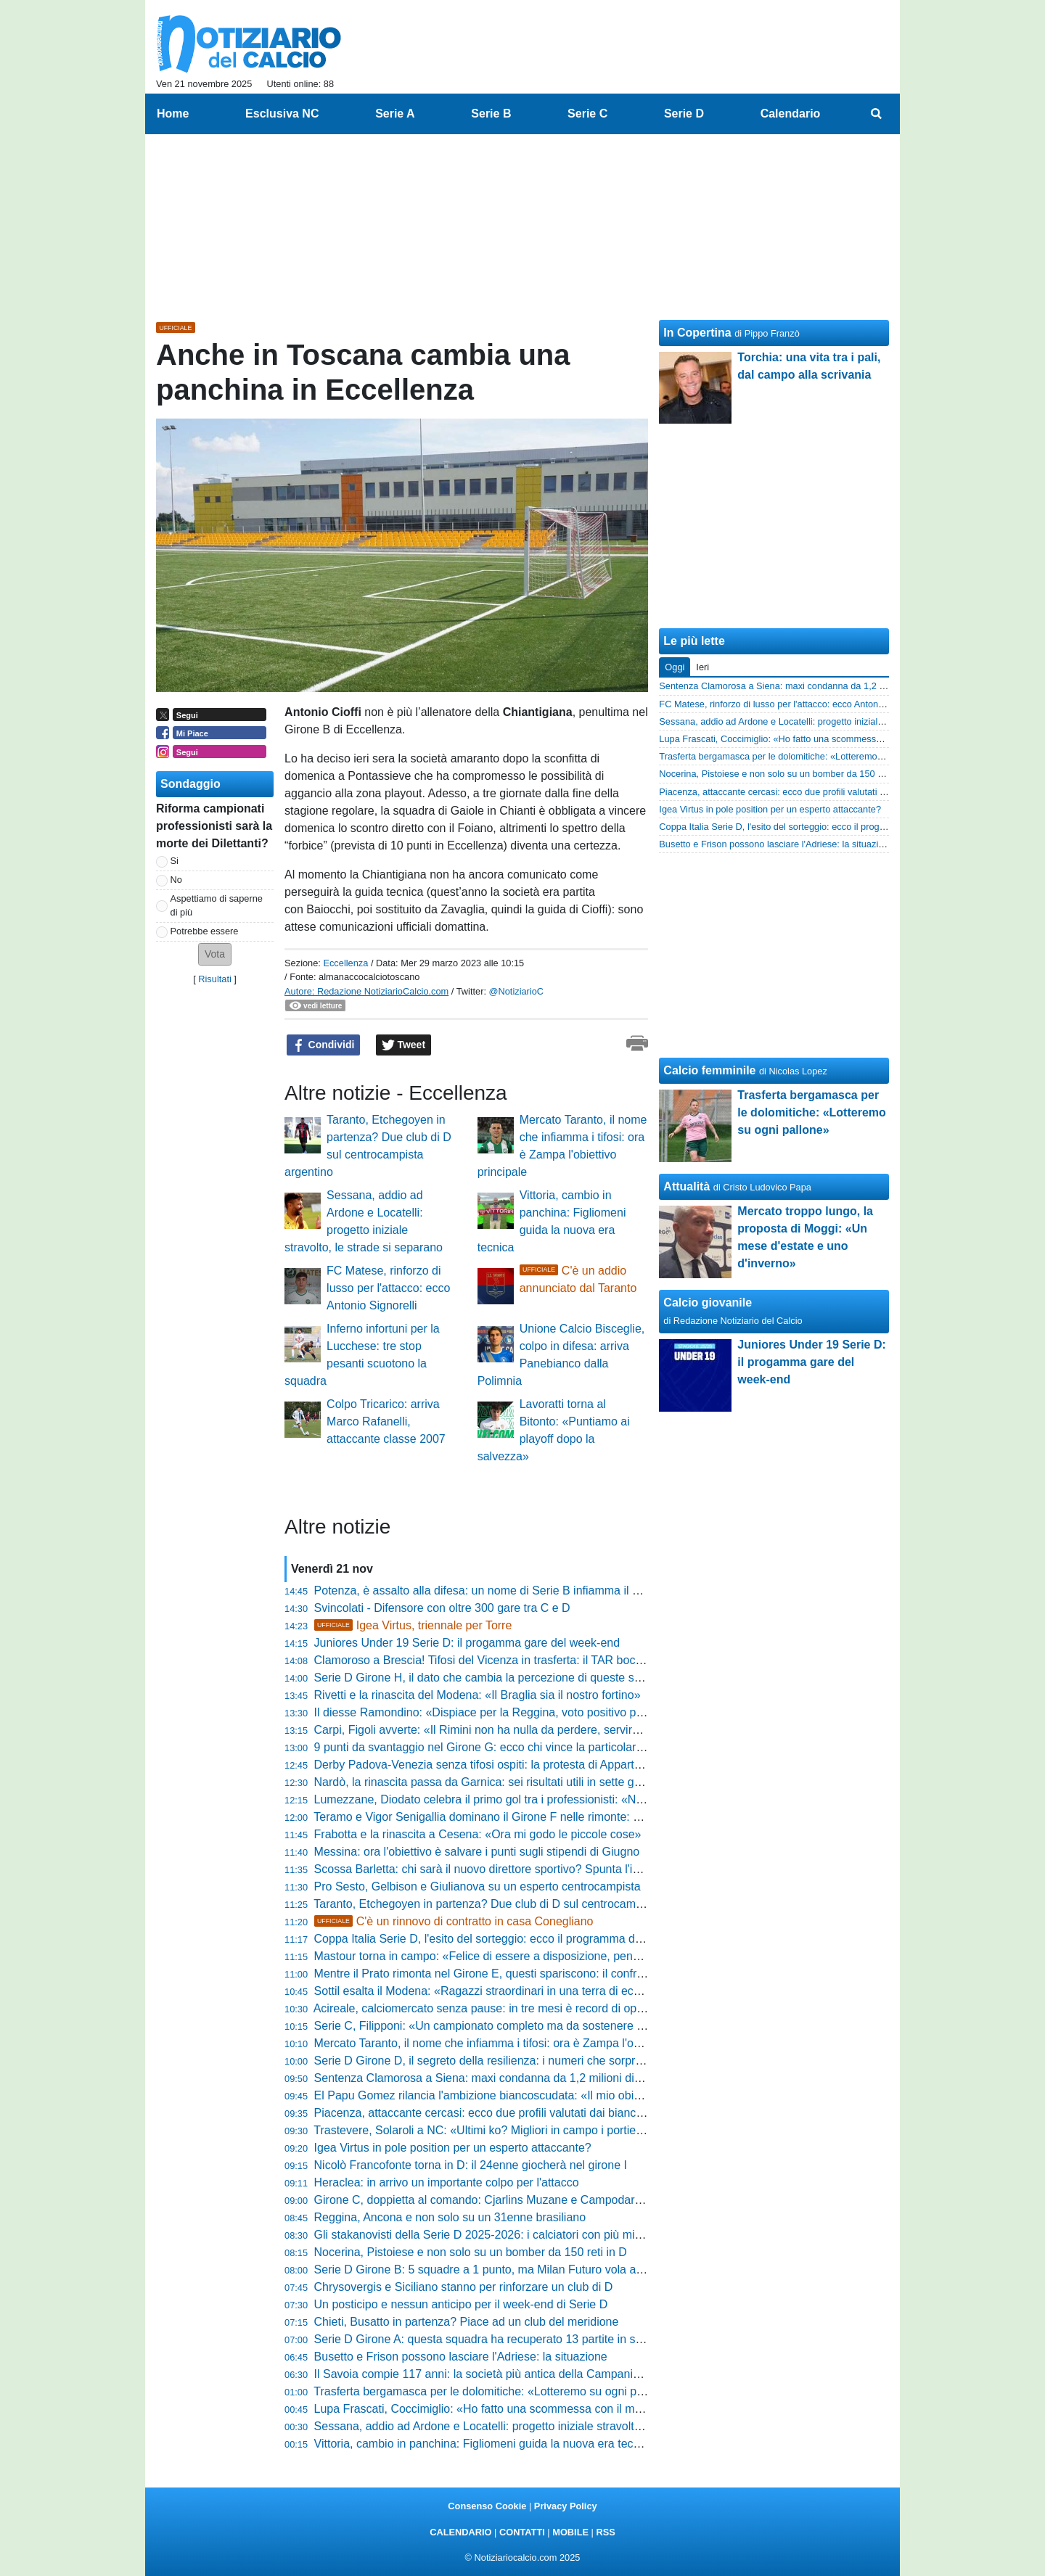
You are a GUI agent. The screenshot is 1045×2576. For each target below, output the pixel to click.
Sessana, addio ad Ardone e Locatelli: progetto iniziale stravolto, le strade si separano (534, 2426)
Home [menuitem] (173, 113)
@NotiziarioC (516, 991)
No (176, 879)
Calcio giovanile (707, 1302)
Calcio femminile (709, 1070)
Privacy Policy (565, 2506)
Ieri (702, 667)
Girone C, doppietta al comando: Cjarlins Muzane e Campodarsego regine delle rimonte (540, 2200)
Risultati (214, 979)
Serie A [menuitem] (395, 113)
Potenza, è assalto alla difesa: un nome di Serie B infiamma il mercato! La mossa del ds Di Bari (558, 1590)
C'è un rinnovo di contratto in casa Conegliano (454, 1921)
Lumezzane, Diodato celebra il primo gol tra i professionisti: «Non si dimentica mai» (528, 1799)
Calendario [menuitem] (791, 113)
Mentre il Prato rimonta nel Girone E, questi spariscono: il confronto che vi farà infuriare (537, 1973)
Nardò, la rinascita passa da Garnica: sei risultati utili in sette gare (482, 1782)
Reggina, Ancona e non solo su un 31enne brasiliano (450, 2217)
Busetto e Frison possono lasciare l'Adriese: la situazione (460, 2356)
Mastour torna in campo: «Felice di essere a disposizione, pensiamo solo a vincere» (529, 1956)
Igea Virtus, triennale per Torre (413, 1625)
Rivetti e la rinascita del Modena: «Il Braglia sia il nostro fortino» (477, 1695)
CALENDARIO (460, 2532)
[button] (214, 954)
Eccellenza (345, 963)
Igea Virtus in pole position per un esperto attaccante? (452, 2147)
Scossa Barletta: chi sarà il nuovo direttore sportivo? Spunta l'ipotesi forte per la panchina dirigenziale (574, 1869)
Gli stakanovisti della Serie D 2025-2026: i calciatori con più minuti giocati (502, 2235)
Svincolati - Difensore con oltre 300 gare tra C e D (442, 1608)
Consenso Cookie (487, 2506)
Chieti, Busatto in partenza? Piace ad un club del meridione (466, 2322)
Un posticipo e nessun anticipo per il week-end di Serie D (461, 2304)
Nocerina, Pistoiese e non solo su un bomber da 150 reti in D (470, 2252)
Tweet (404, 1045)
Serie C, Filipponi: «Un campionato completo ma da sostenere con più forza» (512, 2026)
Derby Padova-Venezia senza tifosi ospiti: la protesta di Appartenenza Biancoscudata (533, 1764)
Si (175, 860)
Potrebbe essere (205, 931)
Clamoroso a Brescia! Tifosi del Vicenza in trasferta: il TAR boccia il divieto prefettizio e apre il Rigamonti (581, 1660)
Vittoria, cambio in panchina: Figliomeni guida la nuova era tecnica (484, 2443)
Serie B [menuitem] (491, 113)
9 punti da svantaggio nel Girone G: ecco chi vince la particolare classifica (503, 1747)
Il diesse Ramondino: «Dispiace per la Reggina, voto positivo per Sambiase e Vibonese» (541, 1712)
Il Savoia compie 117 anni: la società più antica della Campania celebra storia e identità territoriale (566, 2374)
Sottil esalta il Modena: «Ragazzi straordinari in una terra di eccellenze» (498, 1991)
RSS (605, 2532)
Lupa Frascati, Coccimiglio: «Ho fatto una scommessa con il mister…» (494, 2409)
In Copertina (697, 332)
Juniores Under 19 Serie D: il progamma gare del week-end (467, 1643)
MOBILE (570, 2532)
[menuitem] (876, 114)
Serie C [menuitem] (587, 113)
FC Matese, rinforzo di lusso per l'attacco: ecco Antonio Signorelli (388, 1288)
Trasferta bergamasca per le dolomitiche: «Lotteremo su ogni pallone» (494, 2391)
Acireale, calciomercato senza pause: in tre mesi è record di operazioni (496, 2008)
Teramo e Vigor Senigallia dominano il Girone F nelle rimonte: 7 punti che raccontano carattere (556, 1817)
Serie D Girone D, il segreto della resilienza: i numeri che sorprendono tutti (505, 2060)
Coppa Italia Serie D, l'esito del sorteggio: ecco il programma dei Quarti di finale (518, 1939)
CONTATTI (522, 2532)
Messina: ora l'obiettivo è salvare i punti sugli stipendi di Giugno (477, 1851)
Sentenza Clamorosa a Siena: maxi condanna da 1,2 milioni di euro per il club (514, 2078)
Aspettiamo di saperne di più (217, 905)
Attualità (686, 1186)
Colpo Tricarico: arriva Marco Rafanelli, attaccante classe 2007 (386, 1421)
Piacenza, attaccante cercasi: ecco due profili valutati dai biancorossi (490, 2113)
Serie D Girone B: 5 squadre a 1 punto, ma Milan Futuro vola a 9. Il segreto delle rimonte (542, 2269)
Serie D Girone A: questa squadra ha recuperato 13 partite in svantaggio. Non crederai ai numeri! (564, 2339)
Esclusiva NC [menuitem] (282, 113)
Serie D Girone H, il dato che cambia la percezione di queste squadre (492, 1677)
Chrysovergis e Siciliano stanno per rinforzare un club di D (463, 2287)
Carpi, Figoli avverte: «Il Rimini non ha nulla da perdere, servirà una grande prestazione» (542, 1730)
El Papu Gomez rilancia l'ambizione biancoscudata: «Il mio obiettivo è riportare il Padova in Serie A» (571, 2095)
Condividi (323, 1045)
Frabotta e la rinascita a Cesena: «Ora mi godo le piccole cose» (478, 1834)
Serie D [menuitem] (684, 113)
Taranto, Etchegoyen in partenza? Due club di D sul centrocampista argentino (513, 1904)
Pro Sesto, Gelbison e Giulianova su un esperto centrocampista (477, 1886)
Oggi (674, 667)
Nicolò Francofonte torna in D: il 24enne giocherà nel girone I (470, 2165)
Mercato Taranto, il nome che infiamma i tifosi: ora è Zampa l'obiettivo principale (519, 2043)
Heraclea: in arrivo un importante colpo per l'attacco (446, 2182)
